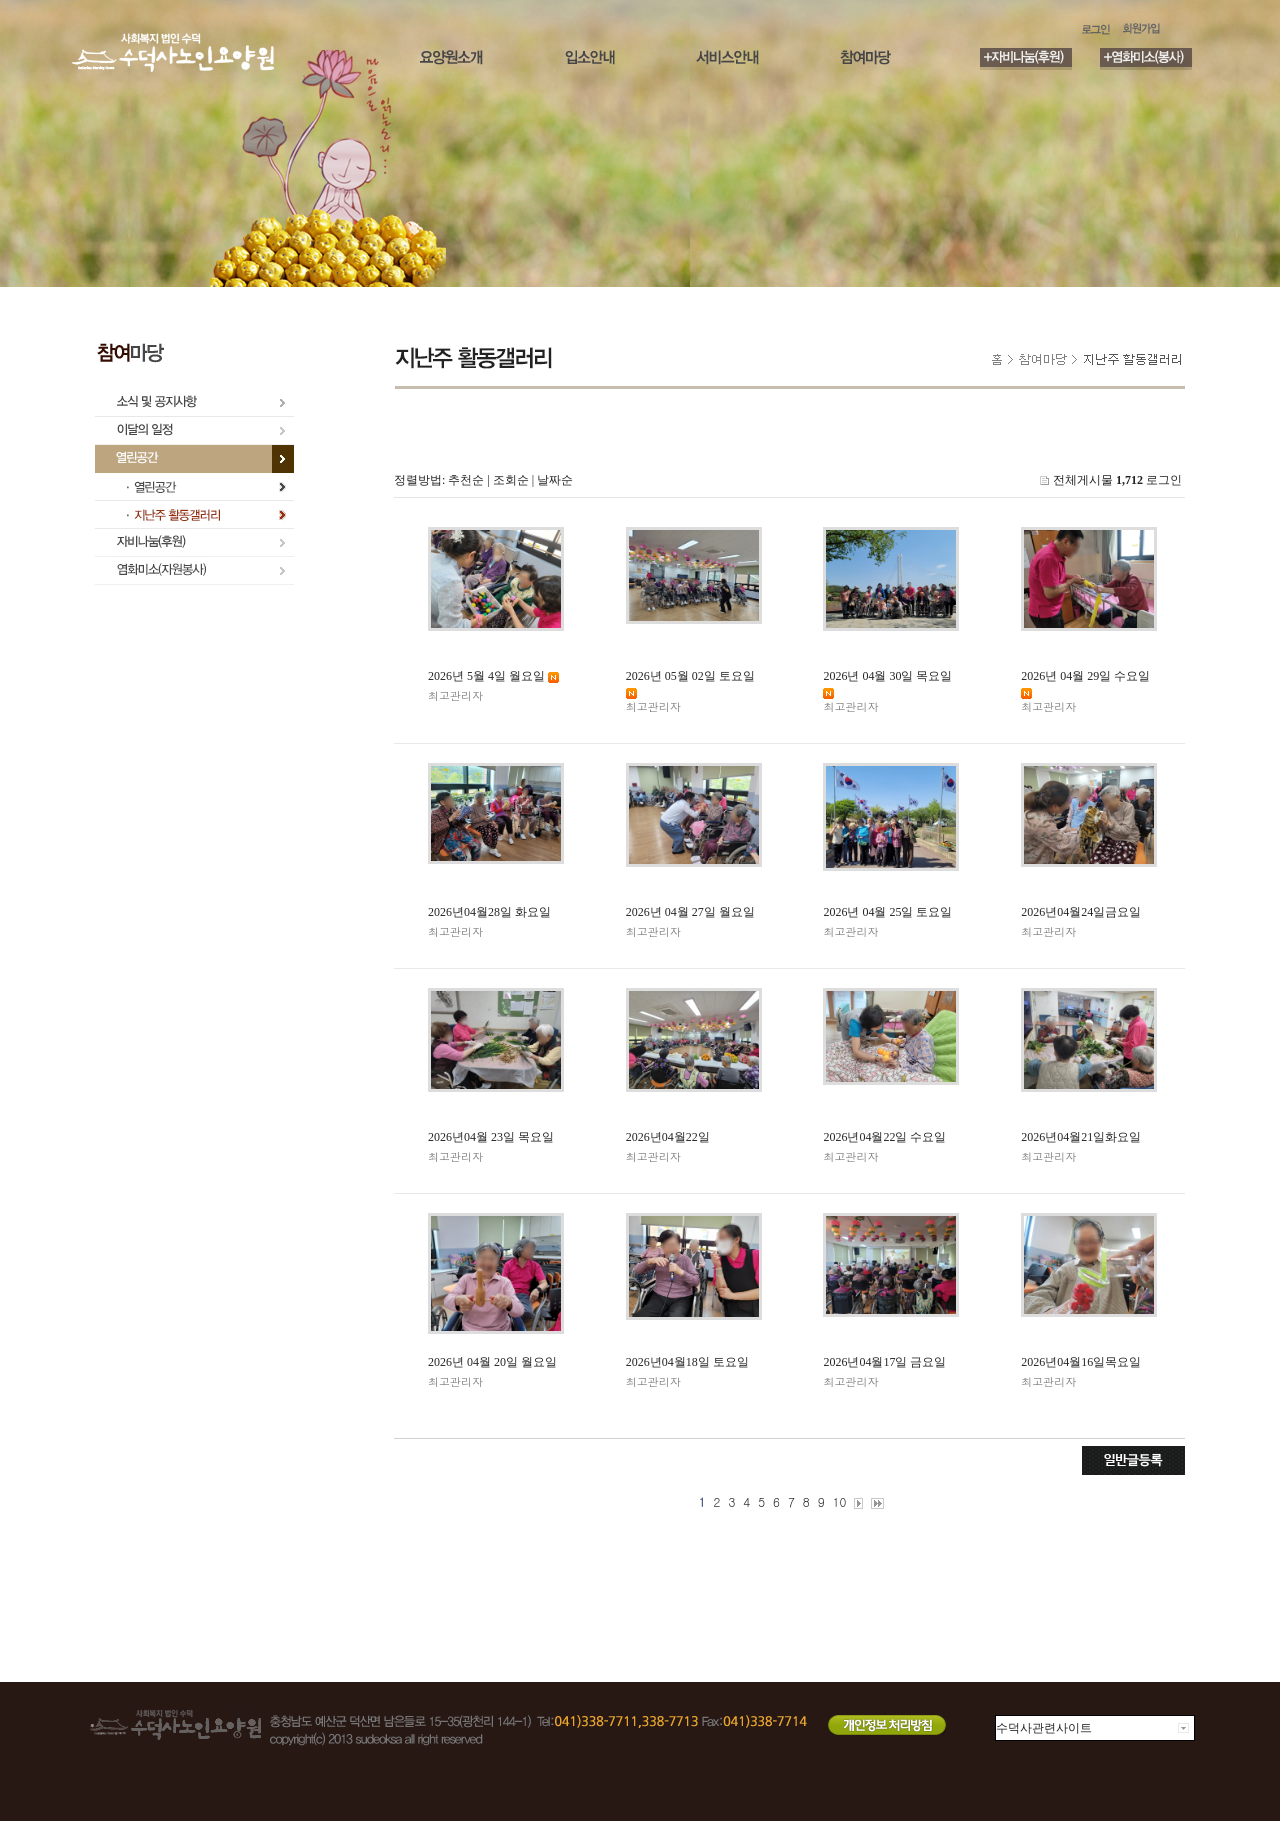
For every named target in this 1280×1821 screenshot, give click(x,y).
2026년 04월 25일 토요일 (887, 912)
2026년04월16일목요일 (1081, 1362)
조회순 (511, 480)
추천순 (466, 480)
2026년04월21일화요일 (1081, 1137)
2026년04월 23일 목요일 (491, 1137)
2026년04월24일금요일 (1081, 912)
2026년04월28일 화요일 (489, 912)
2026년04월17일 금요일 (884, 1362)
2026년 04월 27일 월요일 (690, 912)
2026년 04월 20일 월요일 (492, 1362)
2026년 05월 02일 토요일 (690, 676)
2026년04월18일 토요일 (687, 1362)
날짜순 (555, 480)
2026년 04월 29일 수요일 (1085, 676)
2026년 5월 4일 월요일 (486, 676)
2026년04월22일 (668, 1137)
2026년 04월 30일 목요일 (887, 676)
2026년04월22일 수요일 (884, 1137)
